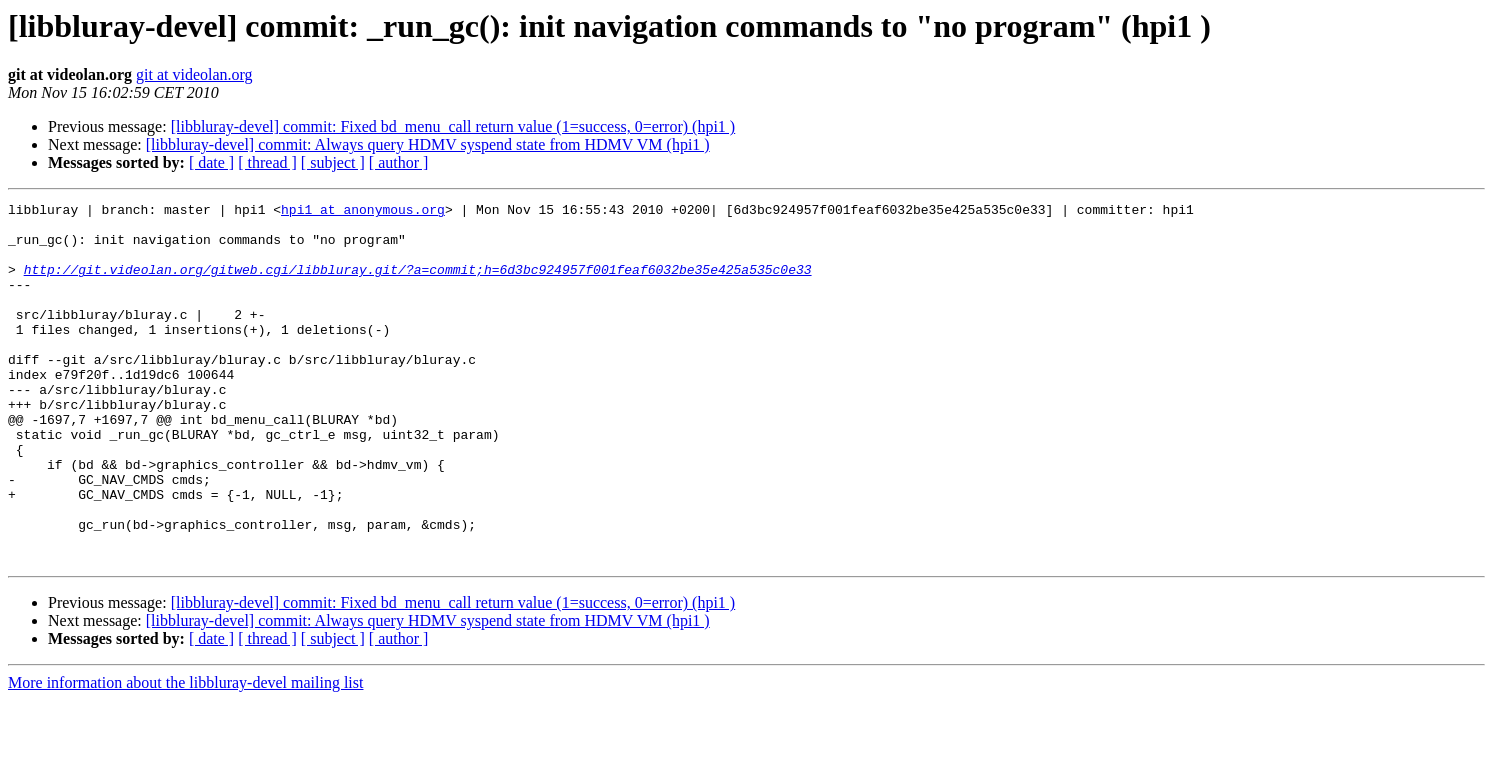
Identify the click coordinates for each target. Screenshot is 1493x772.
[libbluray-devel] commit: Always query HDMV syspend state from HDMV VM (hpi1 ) (428, 144)
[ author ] (399, 162)
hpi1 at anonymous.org (363, 212)
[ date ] (211, 162)
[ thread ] (267, 162)
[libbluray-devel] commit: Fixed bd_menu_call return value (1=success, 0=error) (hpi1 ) (453, 126)
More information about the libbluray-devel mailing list (185, 754)
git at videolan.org (194, 74)
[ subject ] (333, 162)
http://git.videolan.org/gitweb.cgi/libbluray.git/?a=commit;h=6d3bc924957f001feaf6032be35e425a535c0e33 (418, 284)
